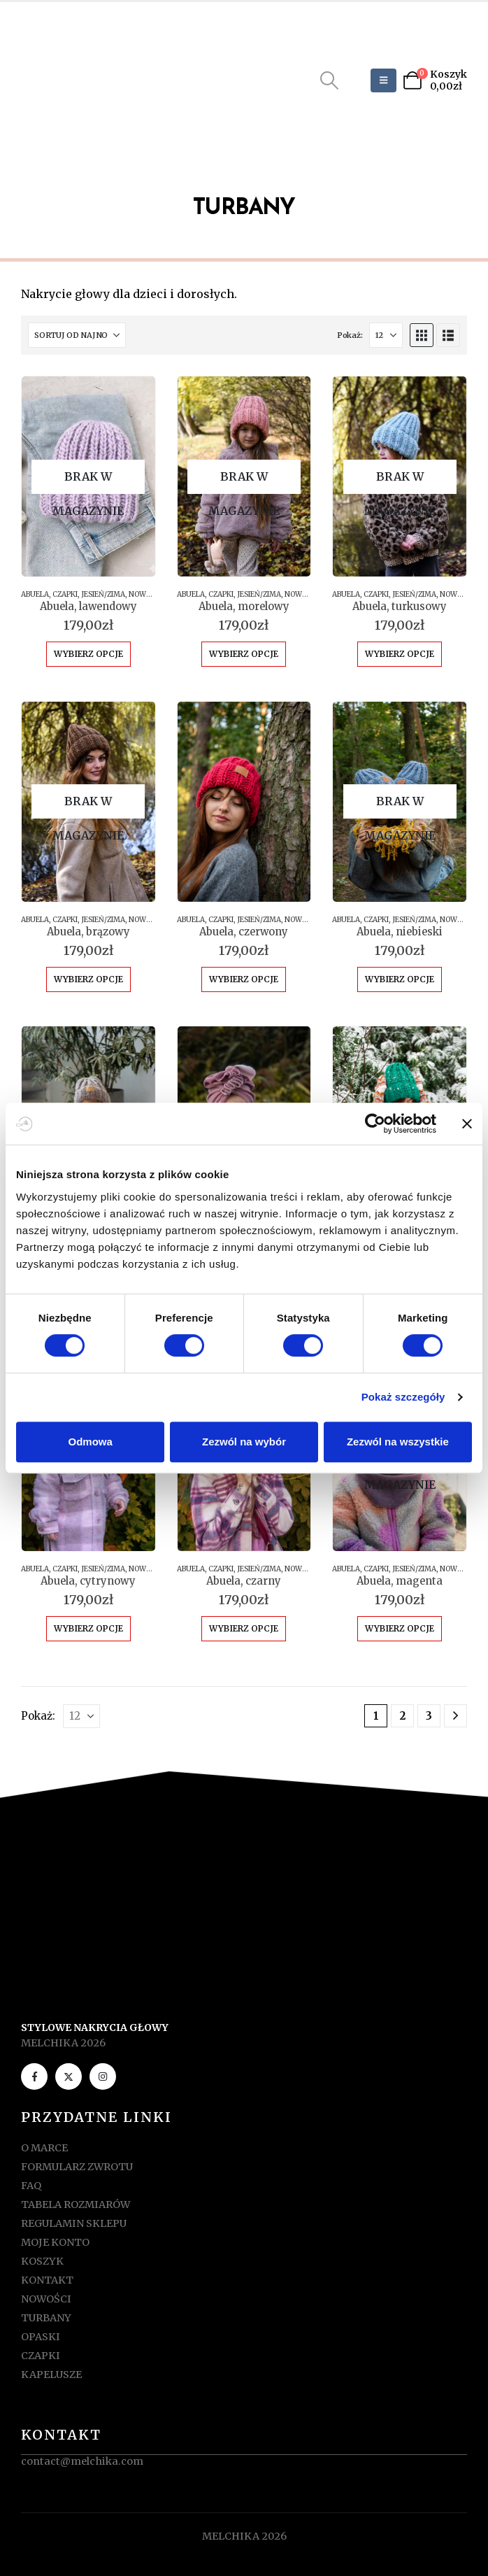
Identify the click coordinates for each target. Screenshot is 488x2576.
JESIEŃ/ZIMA (103, 594)
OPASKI (40, 2336)
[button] (329, 80)
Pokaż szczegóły (403, 1397)
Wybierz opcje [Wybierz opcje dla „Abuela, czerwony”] (243, 979)
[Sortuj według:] (77, 335)
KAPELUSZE (51, 2374)
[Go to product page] (88, 476)
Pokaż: (349, 335)
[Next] (455, 1715)
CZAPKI (65, 594)
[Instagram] (102, 2076)
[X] (68, 2076)
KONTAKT (47, 2280)
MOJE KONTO (55, 2242)
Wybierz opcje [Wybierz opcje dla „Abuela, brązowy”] (88, 979)
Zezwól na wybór (244, 1442)
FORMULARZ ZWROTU (77, 2166)
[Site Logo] (82, 80)
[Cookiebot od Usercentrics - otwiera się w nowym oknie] (375, 1123)
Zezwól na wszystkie (398, 1442)
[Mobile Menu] (383, 80)
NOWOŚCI (145, 594)
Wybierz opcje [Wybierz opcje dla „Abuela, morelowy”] (243, 654)
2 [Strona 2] (403, 1715)
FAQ (31, 2185)
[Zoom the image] (244, 1924)
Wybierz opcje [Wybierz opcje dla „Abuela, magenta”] (399, 1628)
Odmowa (91, 1442)
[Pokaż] (386, 335)
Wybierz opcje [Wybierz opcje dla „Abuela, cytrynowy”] (88, 1628)
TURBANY (46, 2318)
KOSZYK (42, 2261)
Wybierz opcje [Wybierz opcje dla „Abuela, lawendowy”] (88, 654)
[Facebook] (34, 2076)
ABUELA (35, 594)
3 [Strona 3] (429, 1715)
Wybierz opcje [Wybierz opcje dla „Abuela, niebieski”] (399, 979)
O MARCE (44, 2148)
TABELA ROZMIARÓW (75, 2204)
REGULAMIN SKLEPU (74, 2223)
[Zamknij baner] (467, 1123)
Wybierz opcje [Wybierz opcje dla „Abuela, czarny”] (243, 1628)
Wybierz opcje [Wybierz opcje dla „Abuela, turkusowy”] (399, 654)
